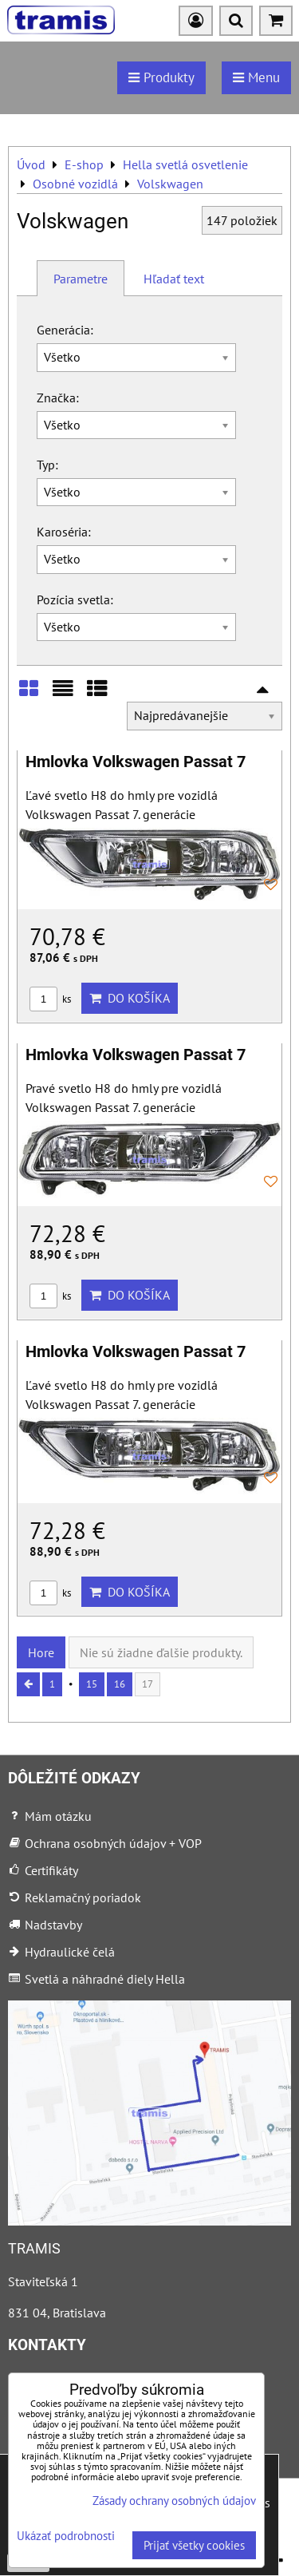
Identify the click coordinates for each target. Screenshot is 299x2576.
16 (119, 1684)
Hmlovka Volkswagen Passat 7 (136, 762)
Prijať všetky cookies (194, 2545)
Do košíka (129, 998)
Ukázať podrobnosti (66, 2536)
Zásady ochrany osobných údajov (174, 2500)
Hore (41, 1652)
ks (50, 999)
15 (91, 1684)
